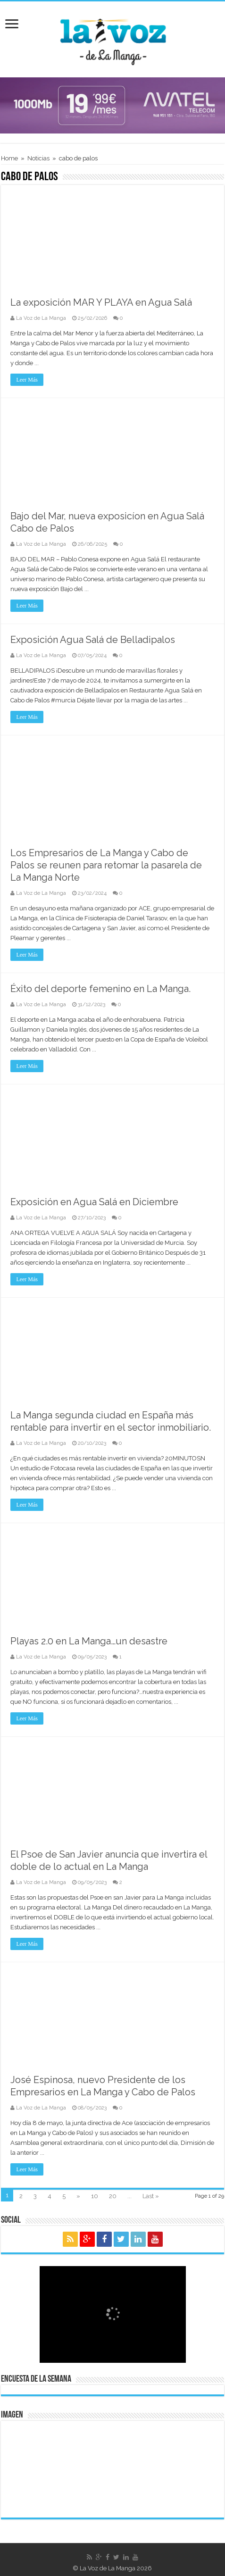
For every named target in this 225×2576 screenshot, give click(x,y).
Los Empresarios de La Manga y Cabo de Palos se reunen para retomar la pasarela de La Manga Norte (106, 865)
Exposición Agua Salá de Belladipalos (92, 639)
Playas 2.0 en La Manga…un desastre (88, 1641)
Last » (150, 2196)
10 (94, 2196)
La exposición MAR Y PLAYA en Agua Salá (101, 302)
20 (113, 2196)
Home (9, 158)
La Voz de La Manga (41, 318)
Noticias (38, 158)
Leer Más (27, 379)
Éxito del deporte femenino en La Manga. (100, 988)
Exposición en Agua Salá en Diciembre (94, 1202)
